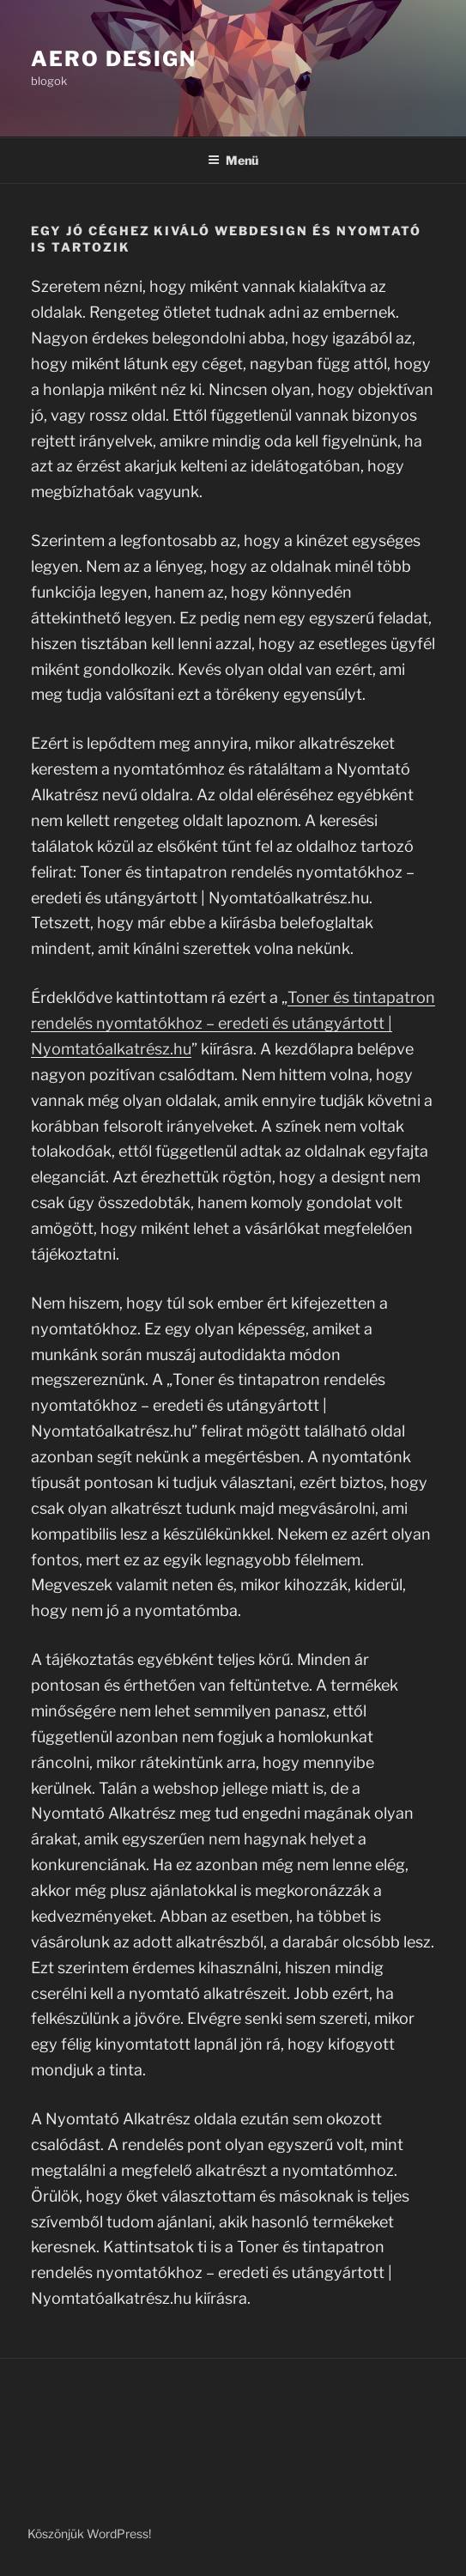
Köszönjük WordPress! (89, 2533)
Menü (233, 160)
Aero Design (114, 58)
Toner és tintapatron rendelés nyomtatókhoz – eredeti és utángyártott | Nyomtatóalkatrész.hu (233, 1023)
